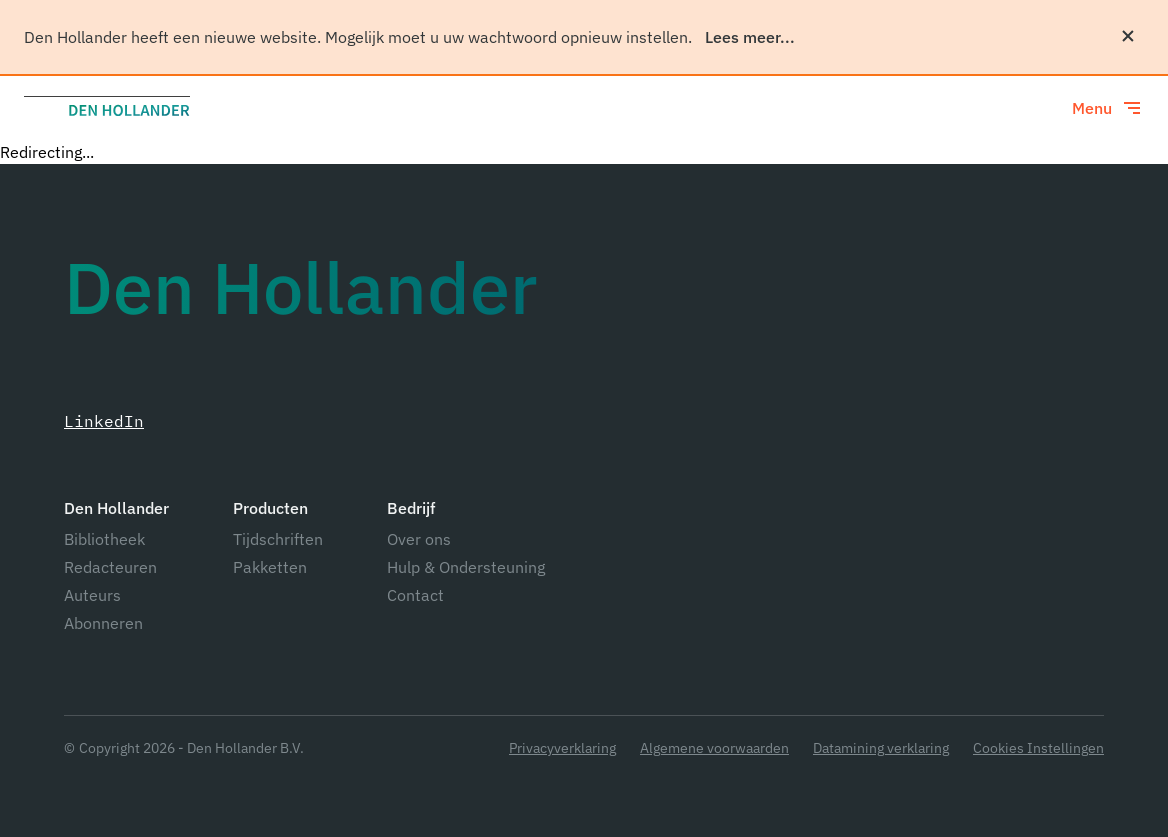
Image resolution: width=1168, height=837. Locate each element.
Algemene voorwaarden (714, 748)
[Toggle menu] (1108, 108)
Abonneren (103, 623)
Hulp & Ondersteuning (466, 567)
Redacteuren (110, 567)
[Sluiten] (1128, 36)
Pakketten (270, 567)
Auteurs (92, 595)
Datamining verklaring (881, 748)
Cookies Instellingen (1038, 748)
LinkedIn (104, 421)
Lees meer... (750, 37)
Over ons (419, 539)
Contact (415, 595)
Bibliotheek (104, 539)
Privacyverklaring (562, 748)
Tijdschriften (278, 539)
